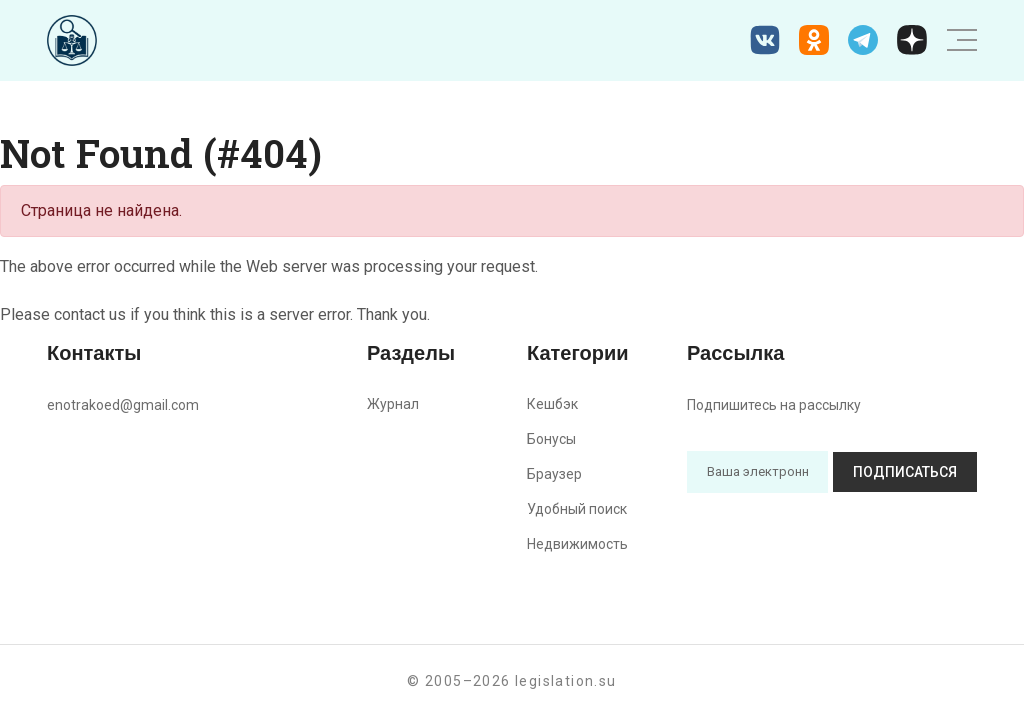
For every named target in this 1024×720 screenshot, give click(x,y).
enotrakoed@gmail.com (123, 405)
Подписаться (905, 472)
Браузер (554, 474)
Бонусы (551, 439)
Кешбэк (552, 404)
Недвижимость (577, 544)
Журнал (393, 404)
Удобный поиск (577, 509)
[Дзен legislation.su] (912, 40)
